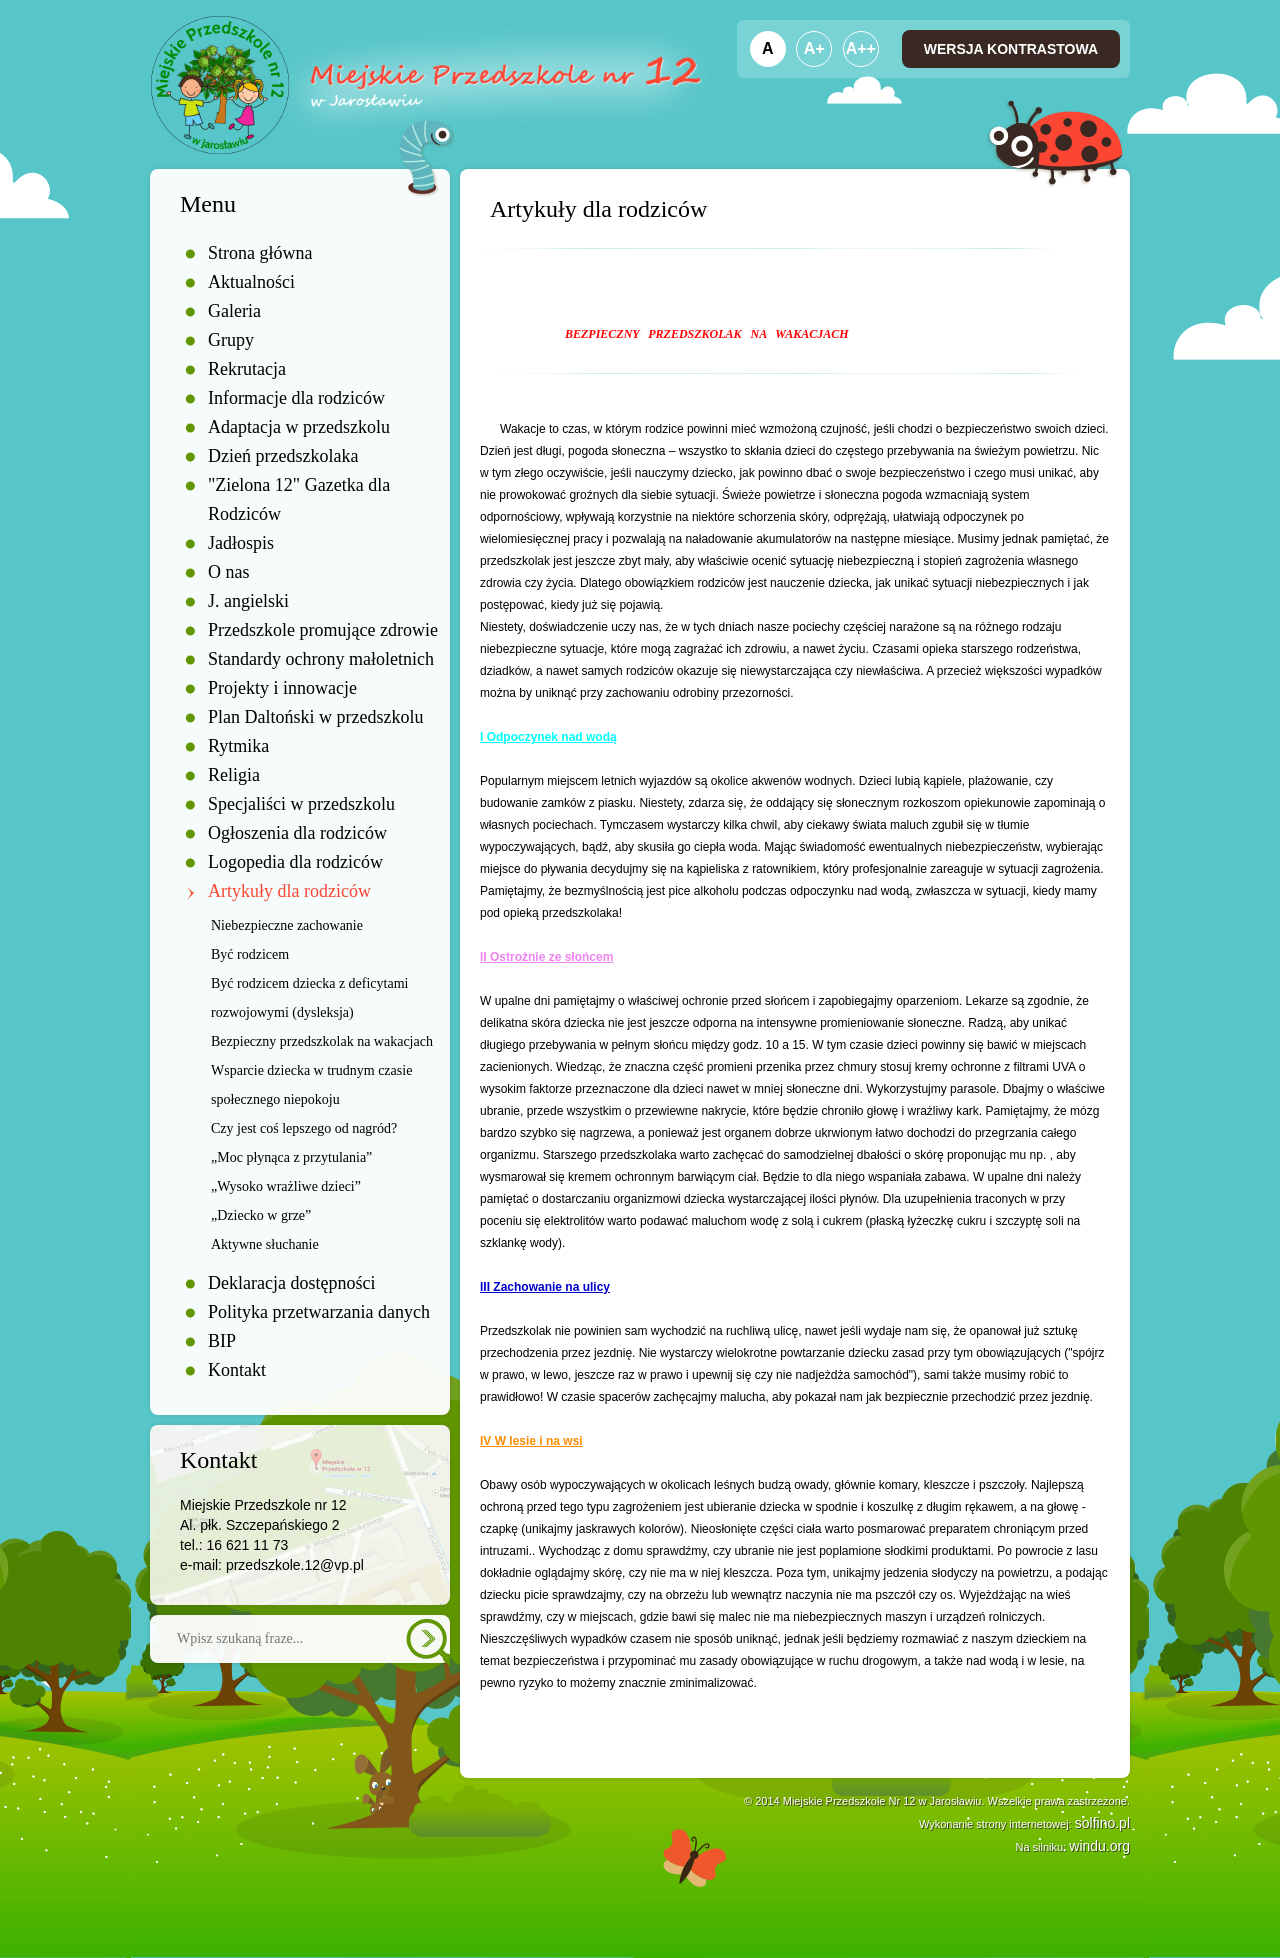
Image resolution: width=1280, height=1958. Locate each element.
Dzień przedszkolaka (283, 456)
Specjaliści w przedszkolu (301, 804)
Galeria (234, 311)
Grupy (231, 340)
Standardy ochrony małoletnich (321, 659)
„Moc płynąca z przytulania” (291, 1157)
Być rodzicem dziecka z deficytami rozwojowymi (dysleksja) (309, 998)
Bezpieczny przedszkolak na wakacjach (322, 1041)
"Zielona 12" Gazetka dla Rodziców (299, 499)
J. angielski (248, 601)
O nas (229, 572)
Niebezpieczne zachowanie (287, 925)
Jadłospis (241, 543)
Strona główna (260, 253)
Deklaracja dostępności (291, 1283)
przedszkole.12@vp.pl (295, 1565)
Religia (234, 775)
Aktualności (251, 282)
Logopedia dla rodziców (295, 862)
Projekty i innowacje (282, 688)
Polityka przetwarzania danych (319, 1312)
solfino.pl (1102, 1823)
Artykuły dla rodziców (289, 891)
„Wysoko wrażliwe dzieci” (286, 1186)
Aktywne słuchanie (265, 1244)
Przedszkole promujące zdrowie (323, 630)
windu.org (1099, 1846)
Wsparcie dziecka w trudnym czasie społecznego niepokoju (311, 1085)
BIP (222, 1341)
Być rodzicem (250, 954)
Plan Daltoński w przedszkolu (315, 717)
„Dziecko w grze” (261, 1215)
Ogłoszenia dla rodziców (297, 833)
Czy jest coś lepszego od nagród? (304, 1128)
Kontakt (237, 1370)
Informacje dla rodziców (296, 398)
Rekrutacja (247, 369)
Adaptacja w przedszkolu (299, 427)
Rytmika (238, 746)
